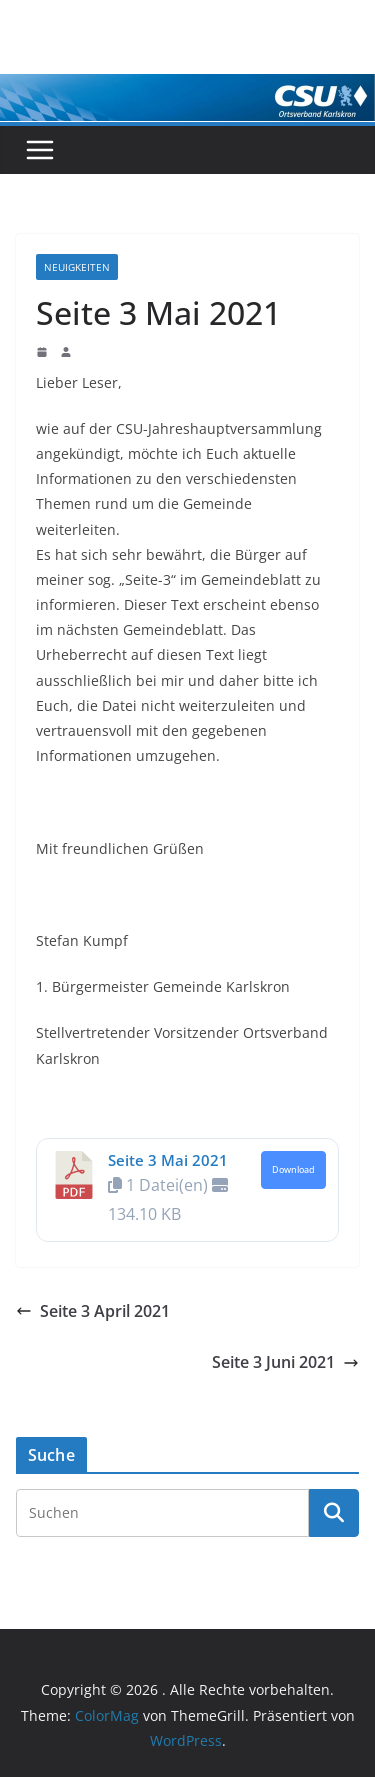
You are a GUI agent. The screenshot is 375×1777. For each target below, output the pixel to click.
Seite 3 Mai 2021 (168, 1160)
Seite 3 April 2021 (93, 1311)
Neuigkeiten (77, 267)
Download (293, 1170)
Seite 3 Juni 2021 (285, 1362)
